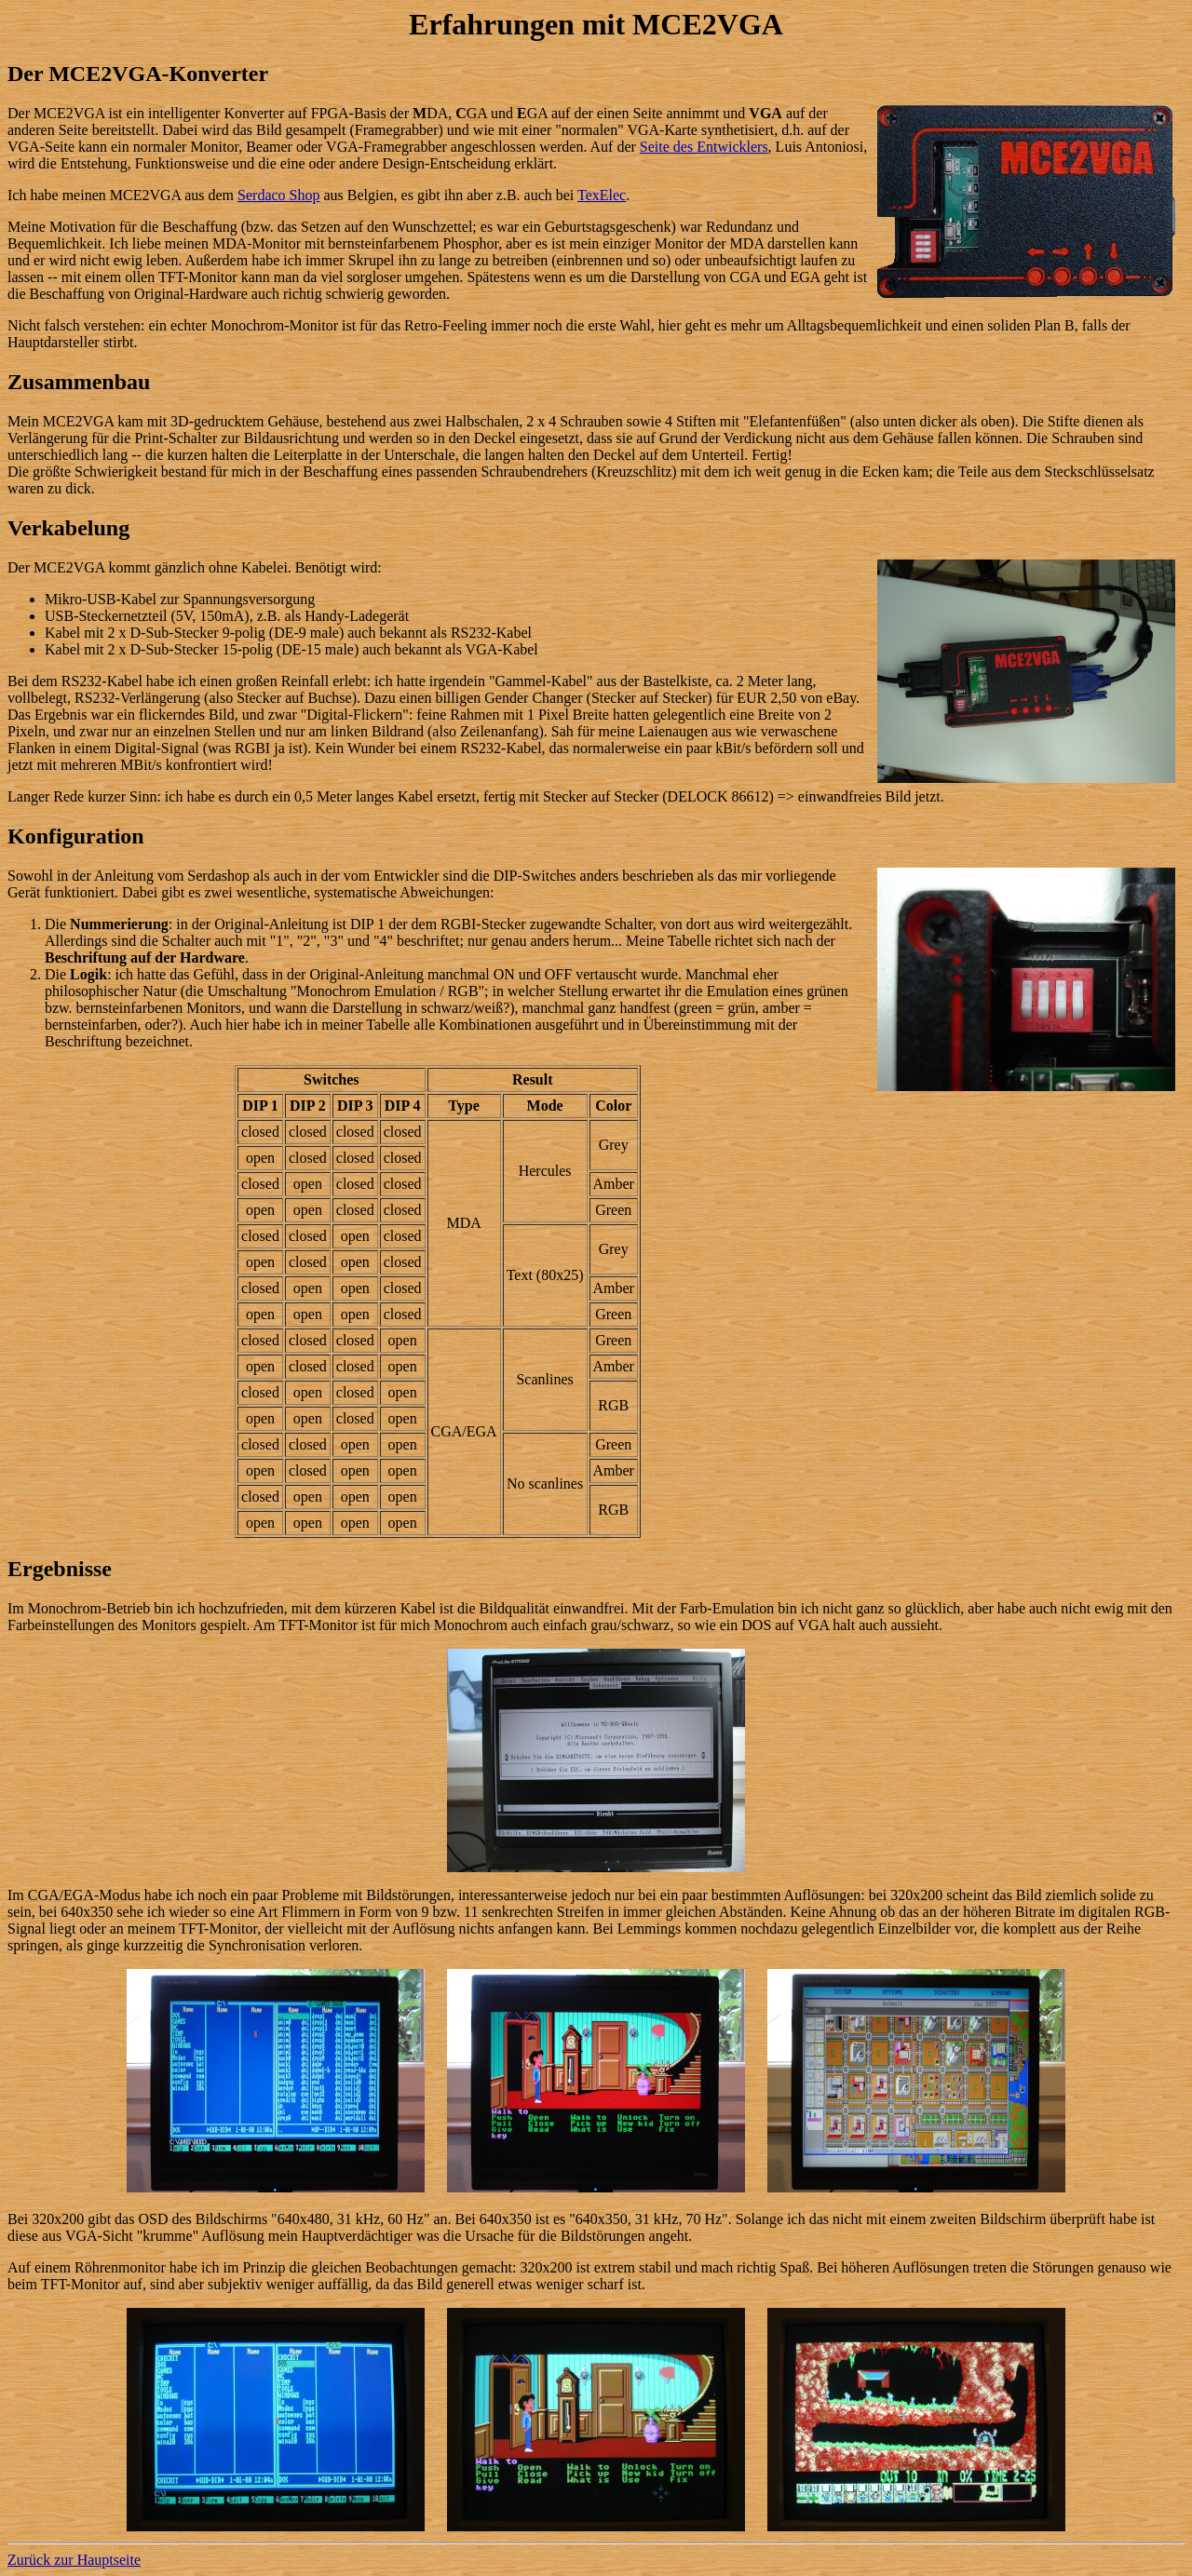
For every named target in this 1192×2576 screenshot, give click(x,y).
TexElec (601, 195)
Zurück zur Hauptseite (74, 2560)
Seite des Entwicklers (704, 147)
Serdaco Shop (278, 195)
